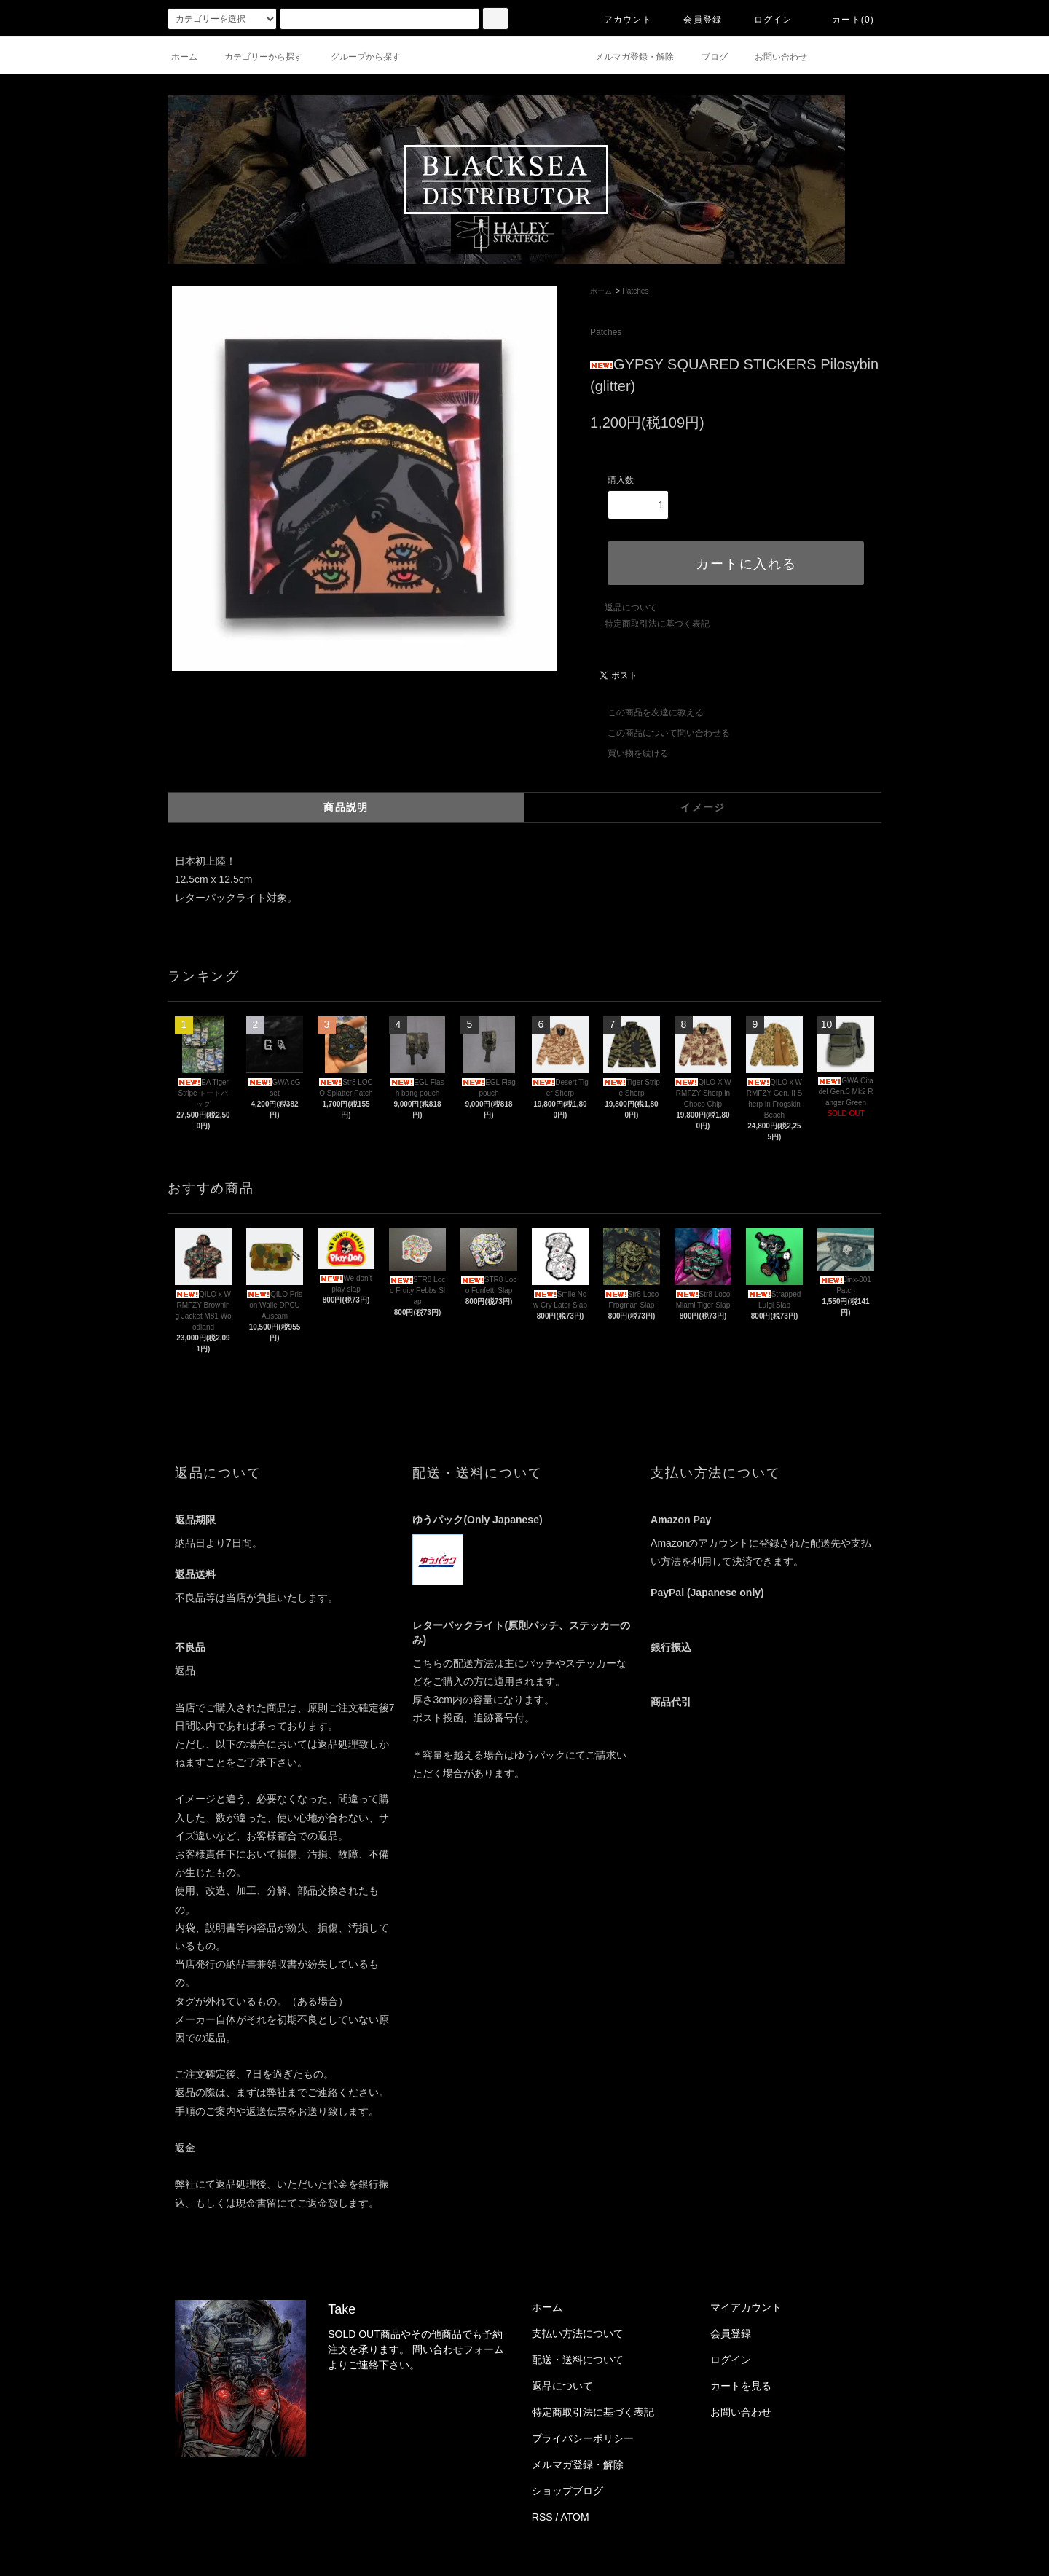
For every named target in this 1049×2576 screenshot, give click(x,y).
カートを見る (740, 2386)
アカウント (619, 20)
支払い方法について (578, 2333)
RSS (542, 2517)
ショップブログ (567, 2491)
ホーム (184, 57)
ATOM (575, 2517)
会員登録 (694, 20)
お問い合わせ (772, 57)
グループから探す (357, 57)
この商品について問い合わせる (660, 733)
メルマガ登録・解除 (626, 57)
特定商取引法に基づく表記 (657, 624)
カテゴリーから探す (255, 57)
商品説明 (346, 807)
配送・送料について (578, 2359)
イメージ (703, 807)
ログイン (764, 20)
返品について (631, 607)
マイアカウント (746, 2307)
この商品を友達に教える (647, 712)
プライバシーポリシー (583, 2438)
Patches (635, 291)
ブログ (706, 57)
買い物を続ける (629, 753)
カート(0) (844, 20)
